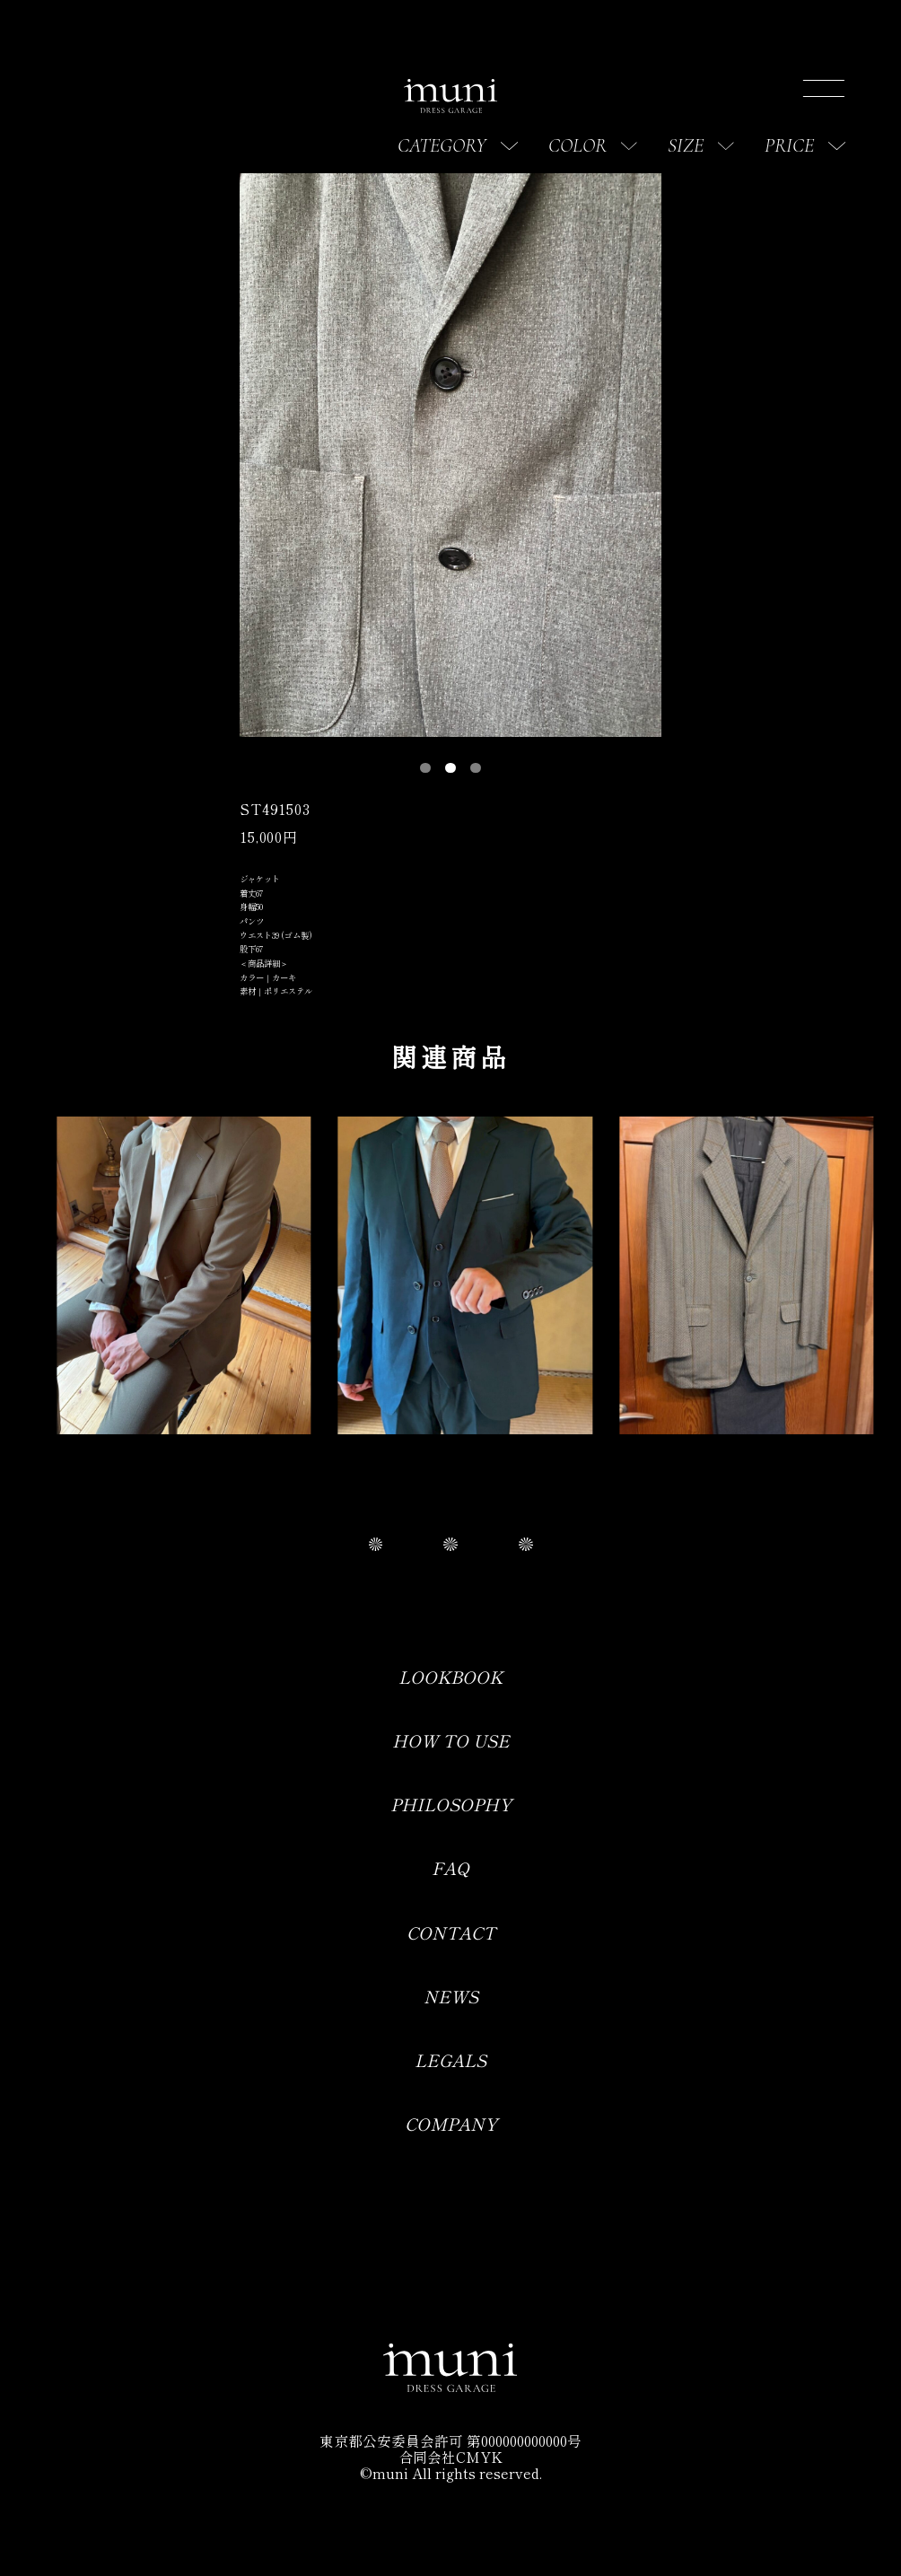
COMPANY (451, 2123)
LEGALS (450, 2059)
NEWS (451, 1996)
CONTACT (451, 1932)
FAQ (450, 1867)
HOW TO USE (451, 1740)
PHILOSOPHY (451, 1804)
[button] (425, 768)
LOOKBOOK (450, 1676)
